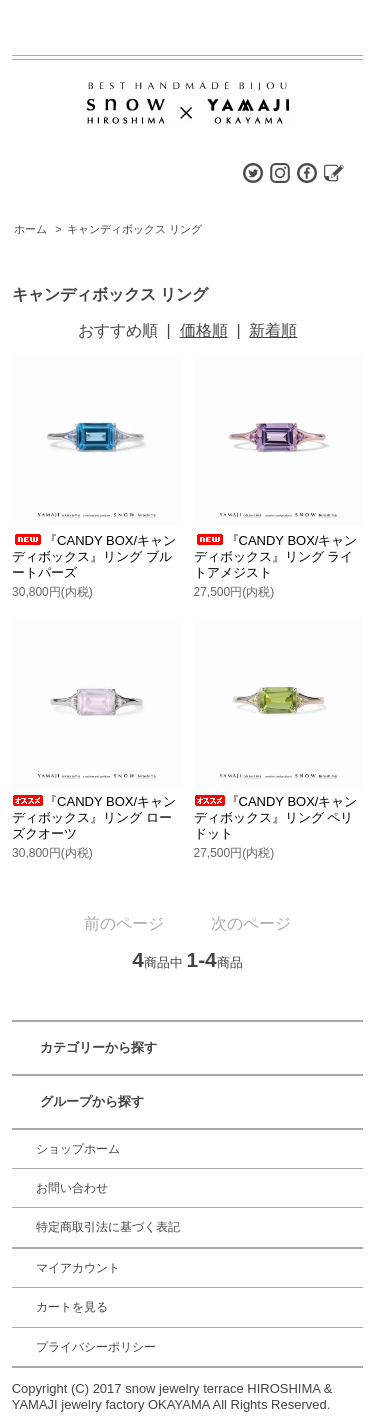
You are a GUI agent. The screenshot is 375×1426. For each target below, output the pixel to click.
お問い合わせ (72, 1188)
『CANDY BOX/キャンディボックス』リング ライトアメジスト (276, 556)
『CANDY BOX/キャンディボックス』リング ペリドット (276, 817)
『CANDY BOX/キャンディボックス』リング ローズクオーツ (94, 817)
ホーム (30, 229)
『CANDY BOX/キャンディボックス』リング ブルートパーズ (94, 556)
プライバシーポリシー (96, 1347)
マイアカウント (78, 1268)
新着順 (273, 330)
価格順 (204, 330)
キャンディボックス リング (134, 229)
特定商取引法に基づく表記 (108, 1227)
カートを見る (72, 1307)
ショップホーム (78, 1149)
